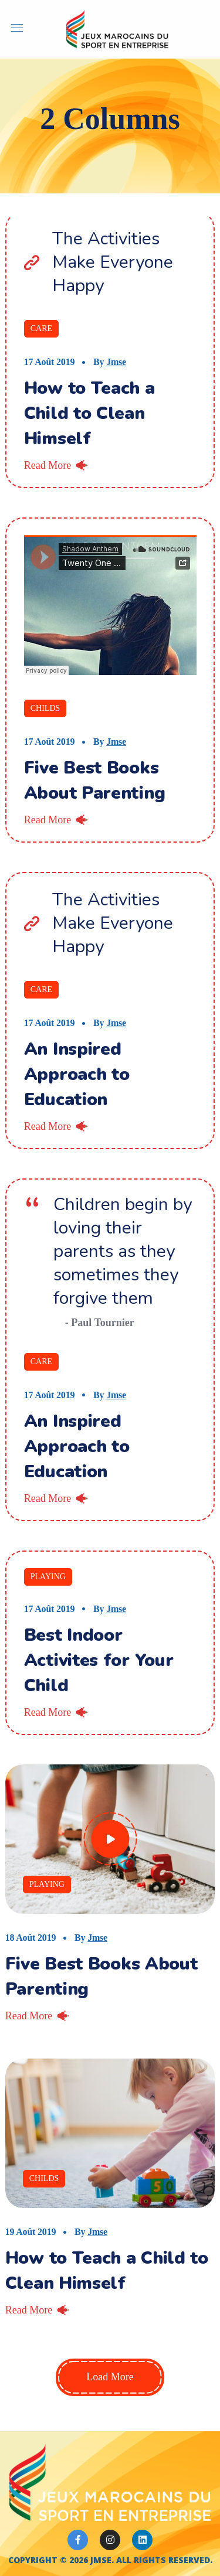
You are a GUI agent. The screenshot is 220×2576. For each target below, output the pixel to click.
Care (41, 328)
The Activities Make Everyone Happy (112, 262)
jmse (116, 362)
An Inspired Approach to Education (77, 1074)
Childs (45, 708)
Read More (47, 465)
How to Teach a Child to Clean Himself (89, 413)
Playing (48, 1576)
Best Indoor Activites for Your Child (99, 1660)
